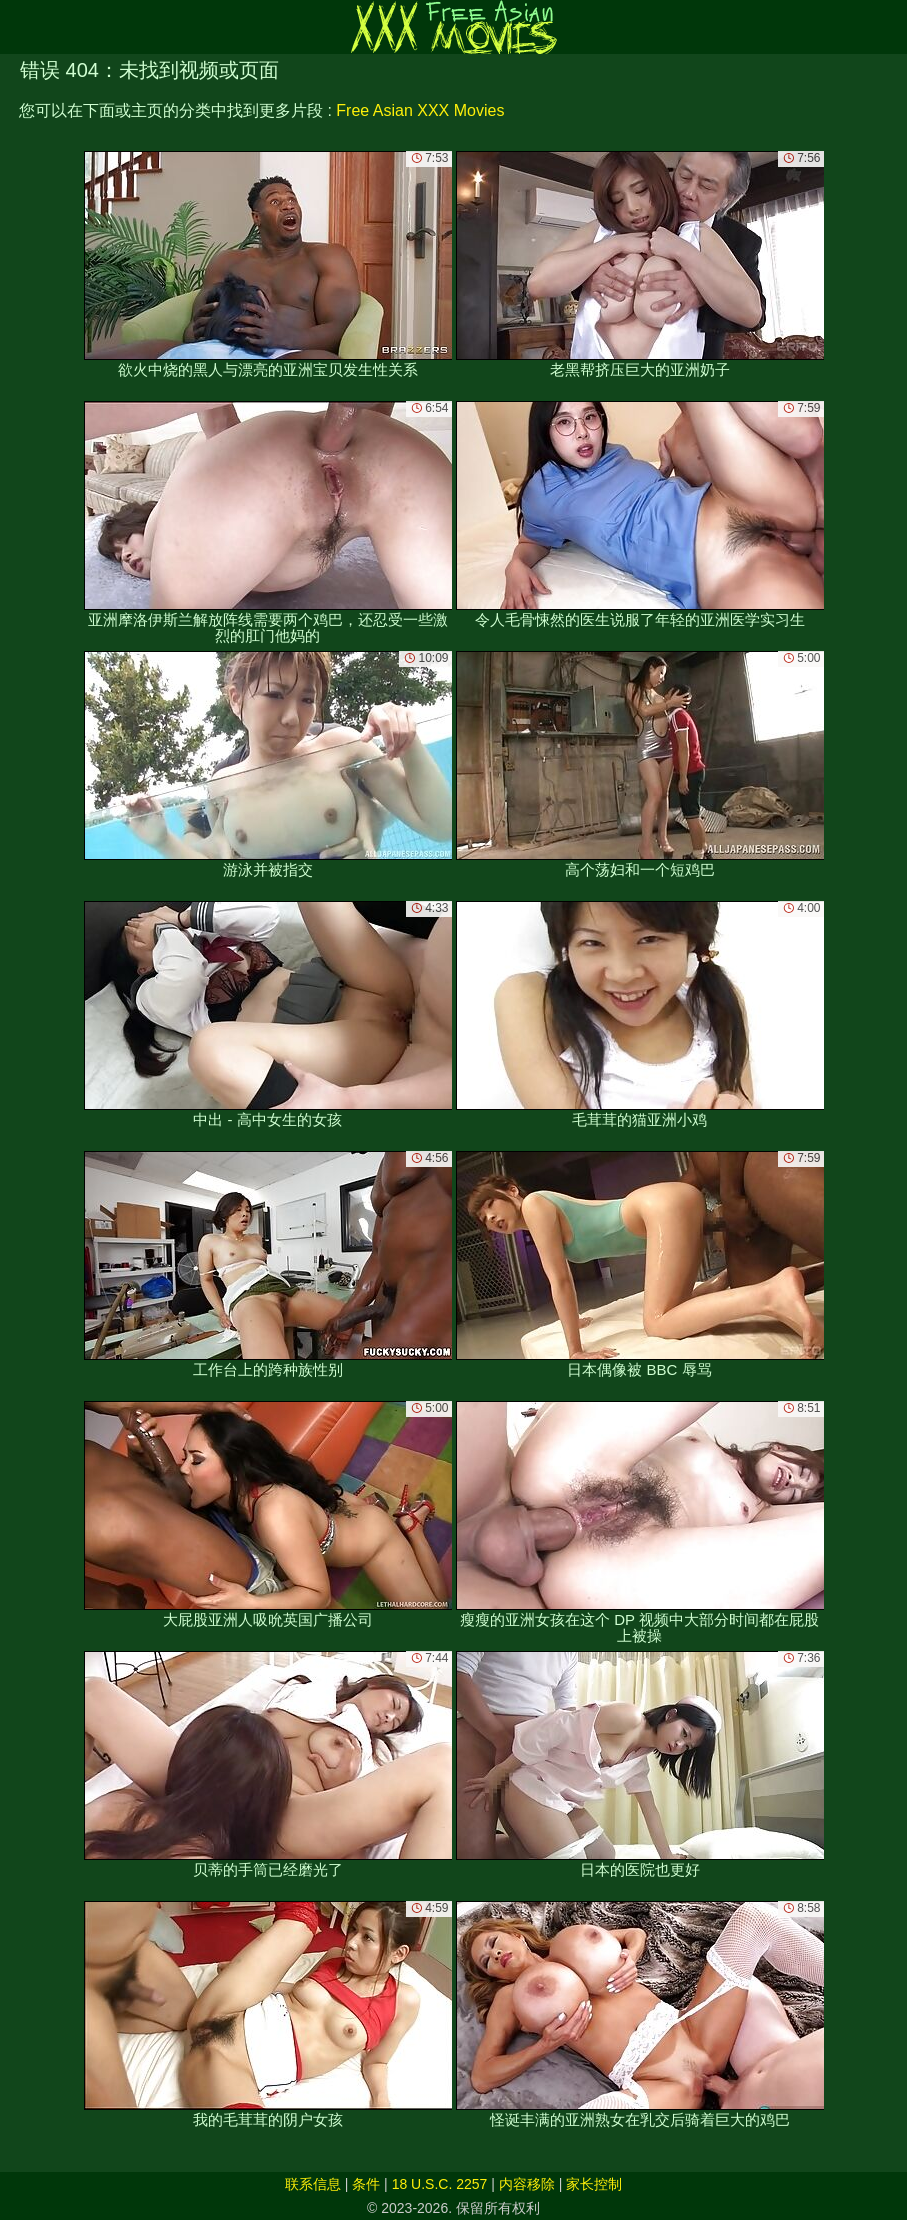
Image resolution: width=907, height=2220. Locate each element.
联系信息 (313, 2184)
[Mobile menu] (18, 27)
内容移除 (527, 2184)
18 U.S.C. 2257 (440, 2184)
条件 (366, 2184)
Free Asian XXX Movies (420, 110)
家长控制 (594, 2184)
